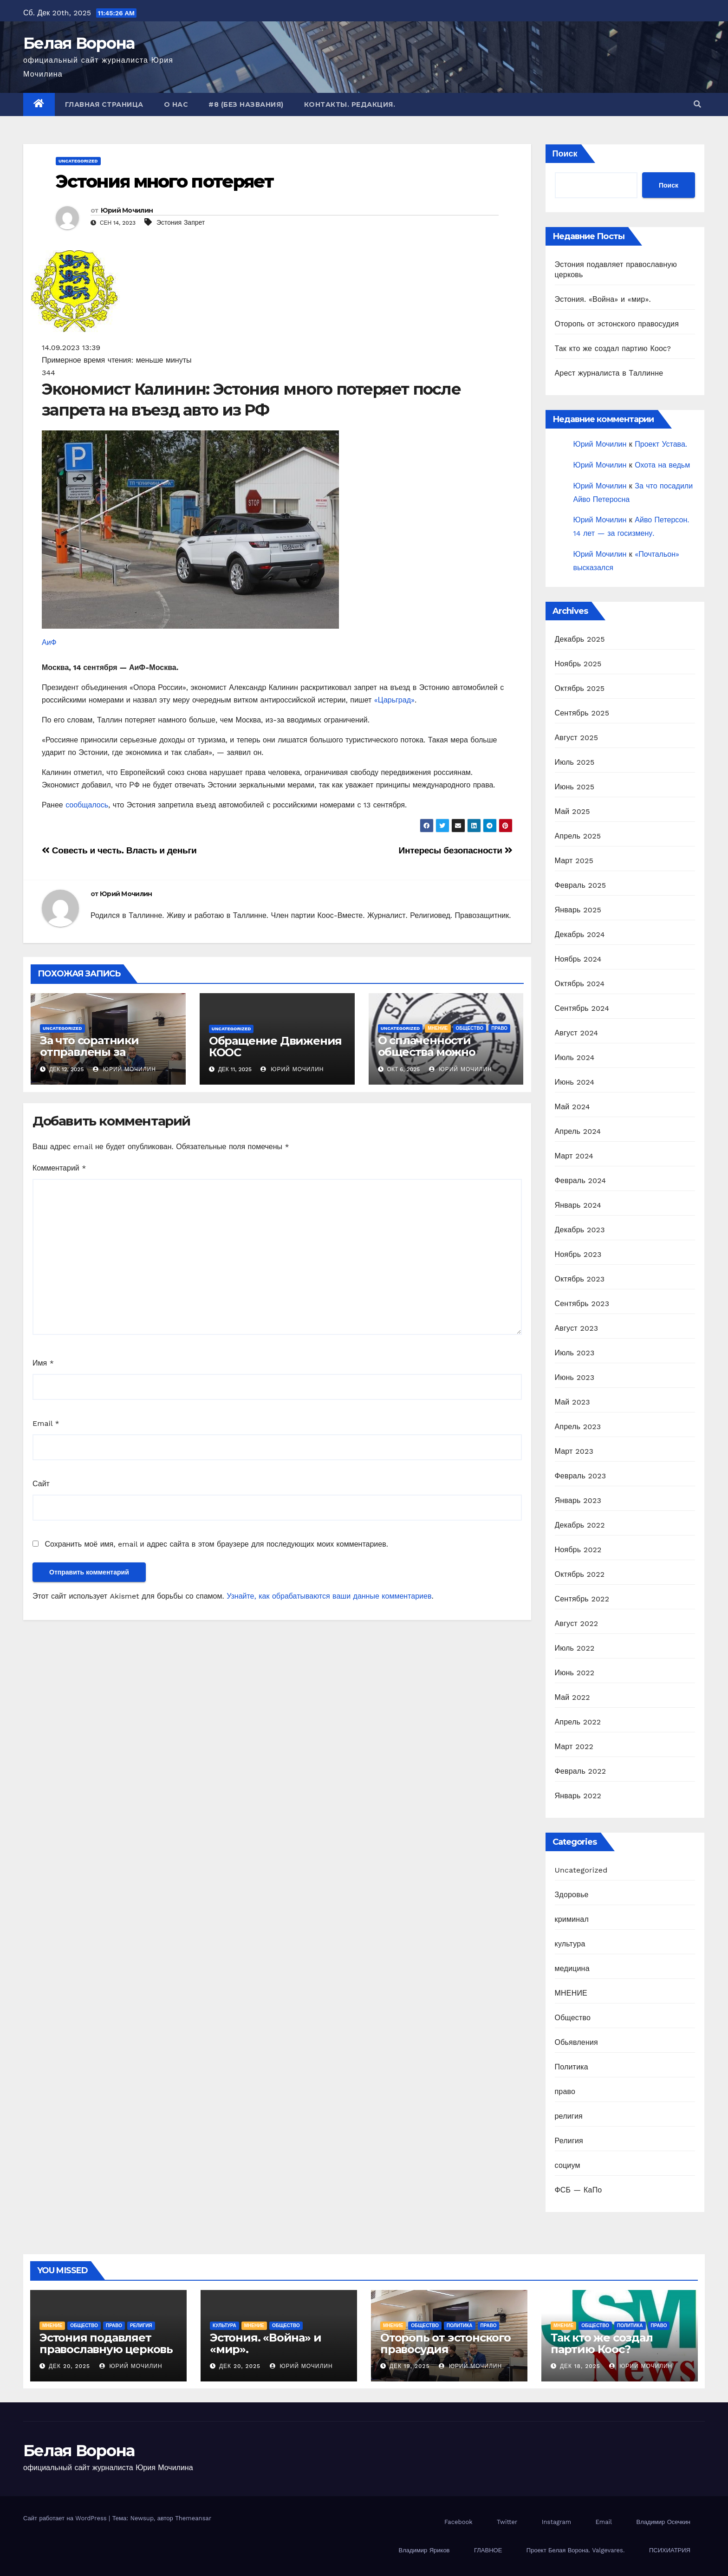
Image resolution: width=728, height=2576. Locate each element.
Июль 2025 (575, 762)
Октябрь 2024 (580, 983)
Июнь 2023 (575, 1377)
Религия (569, 2140)
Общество (470, 1028)
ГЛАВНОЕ (488, 2550)
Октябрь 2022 (580, 1574)
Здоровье (572, 1894)
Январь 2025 (578, 909)
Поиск (565, 153)
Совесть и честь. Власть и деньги (119, 850)
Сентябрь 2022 (582, 1598)
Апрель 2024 (578, 1131)
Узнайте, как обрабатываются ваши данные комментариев (329, 1596)
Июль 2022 (575, 1648)
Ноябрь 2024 (578, 959)
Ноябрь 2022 (578, 1549)
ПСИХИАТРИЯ (669, 2550)
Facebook (458, 2521)
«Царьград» (394, 700)
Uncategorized (78, 160)
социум (567, 2165)
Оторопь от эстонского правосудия (617, 323)
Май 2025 (572, 811)
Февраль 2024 (580, 1180)
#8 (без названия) (246, 104)
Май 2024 (572, 1106)
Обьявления (576, 2042)
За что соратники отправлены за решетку (89, 1052)
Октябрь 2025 (580, 688)
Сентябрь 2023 (582, 1303)
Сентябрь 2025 (582, 713)
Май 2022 (572, 1697)
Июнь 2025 (575, 786)
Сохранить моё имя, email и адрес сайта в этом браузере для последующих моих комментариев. (216, 1544)
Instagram (556, 2521)
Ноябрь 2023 (578, 1254)
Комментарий (59, 1168)
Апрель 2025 (578, 836)
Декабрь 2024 (580, 934)
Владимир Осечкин (663, 2521)
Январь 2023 (578, 1500)
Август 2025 (576, 737)
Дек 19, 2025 (410, 2366)
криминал (572, 1919)
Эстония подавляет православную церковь (106, 2343)
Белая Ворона (79, 43)
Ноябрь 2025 (578, 663)
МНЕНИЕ (438, 1028)
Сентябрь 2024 (582, 1008)
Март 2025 (574, 860)
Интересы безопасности (456, 850)
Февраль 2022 (580, 1771)
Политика (571, 2066)
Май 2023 (572, 1402)
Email (45, 1423)
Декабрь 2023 (580, 1229)
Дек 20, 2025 (69, 2366)
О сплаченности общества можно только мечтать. (426, 1052)
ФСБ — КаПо (578, 2190)
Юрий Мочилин (127, 210)
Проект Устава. (661, 444)
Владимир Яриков (423, 2550)
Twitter (507, 2521)
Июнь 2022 (575, 1672)
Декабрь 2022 (580, 1525)
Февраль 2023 (580, 1475)
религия (569, 2116)
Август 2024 (576, 1032)
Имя (43, 1363)
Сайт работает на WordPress (66, 2518)
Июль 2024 (575, 1057)
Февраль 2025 (580, 885)
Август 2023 (576, 1328)
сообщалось (86, 804)
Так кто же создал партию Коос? (613, 348)
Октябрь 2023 (580, 1279)
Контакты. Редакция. (350, 104)
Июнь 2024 (575, 1082)
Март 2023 (574, 1451)
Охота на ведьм (662, 465)
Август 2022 (576, 1623)
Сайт (41, 1483)
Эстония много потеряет (164, 181)
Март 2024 (574, 1155)
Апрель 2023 (578, 1426)
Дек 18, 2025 (580, 2366)
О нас (176, 104)
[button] (697, 104)
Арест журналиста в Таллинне (609, 373)
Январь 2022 (578, 1795)
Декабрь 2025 (580, 639)
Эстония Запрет (180, 222)
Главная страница (104, 104)
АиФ (49, 642)
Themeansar (193, 2518)
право (499, 1028)
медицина (572, 1968)
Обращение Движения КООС (275, 1046)
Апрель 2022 (578, 1721)
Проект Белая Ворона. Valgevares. (575, 2550)
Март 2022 (574, 1746)
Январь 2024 (578, 1205)
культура (570, 1943)
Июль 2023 (575, 1352)
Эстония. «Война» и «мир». (603, 299)
